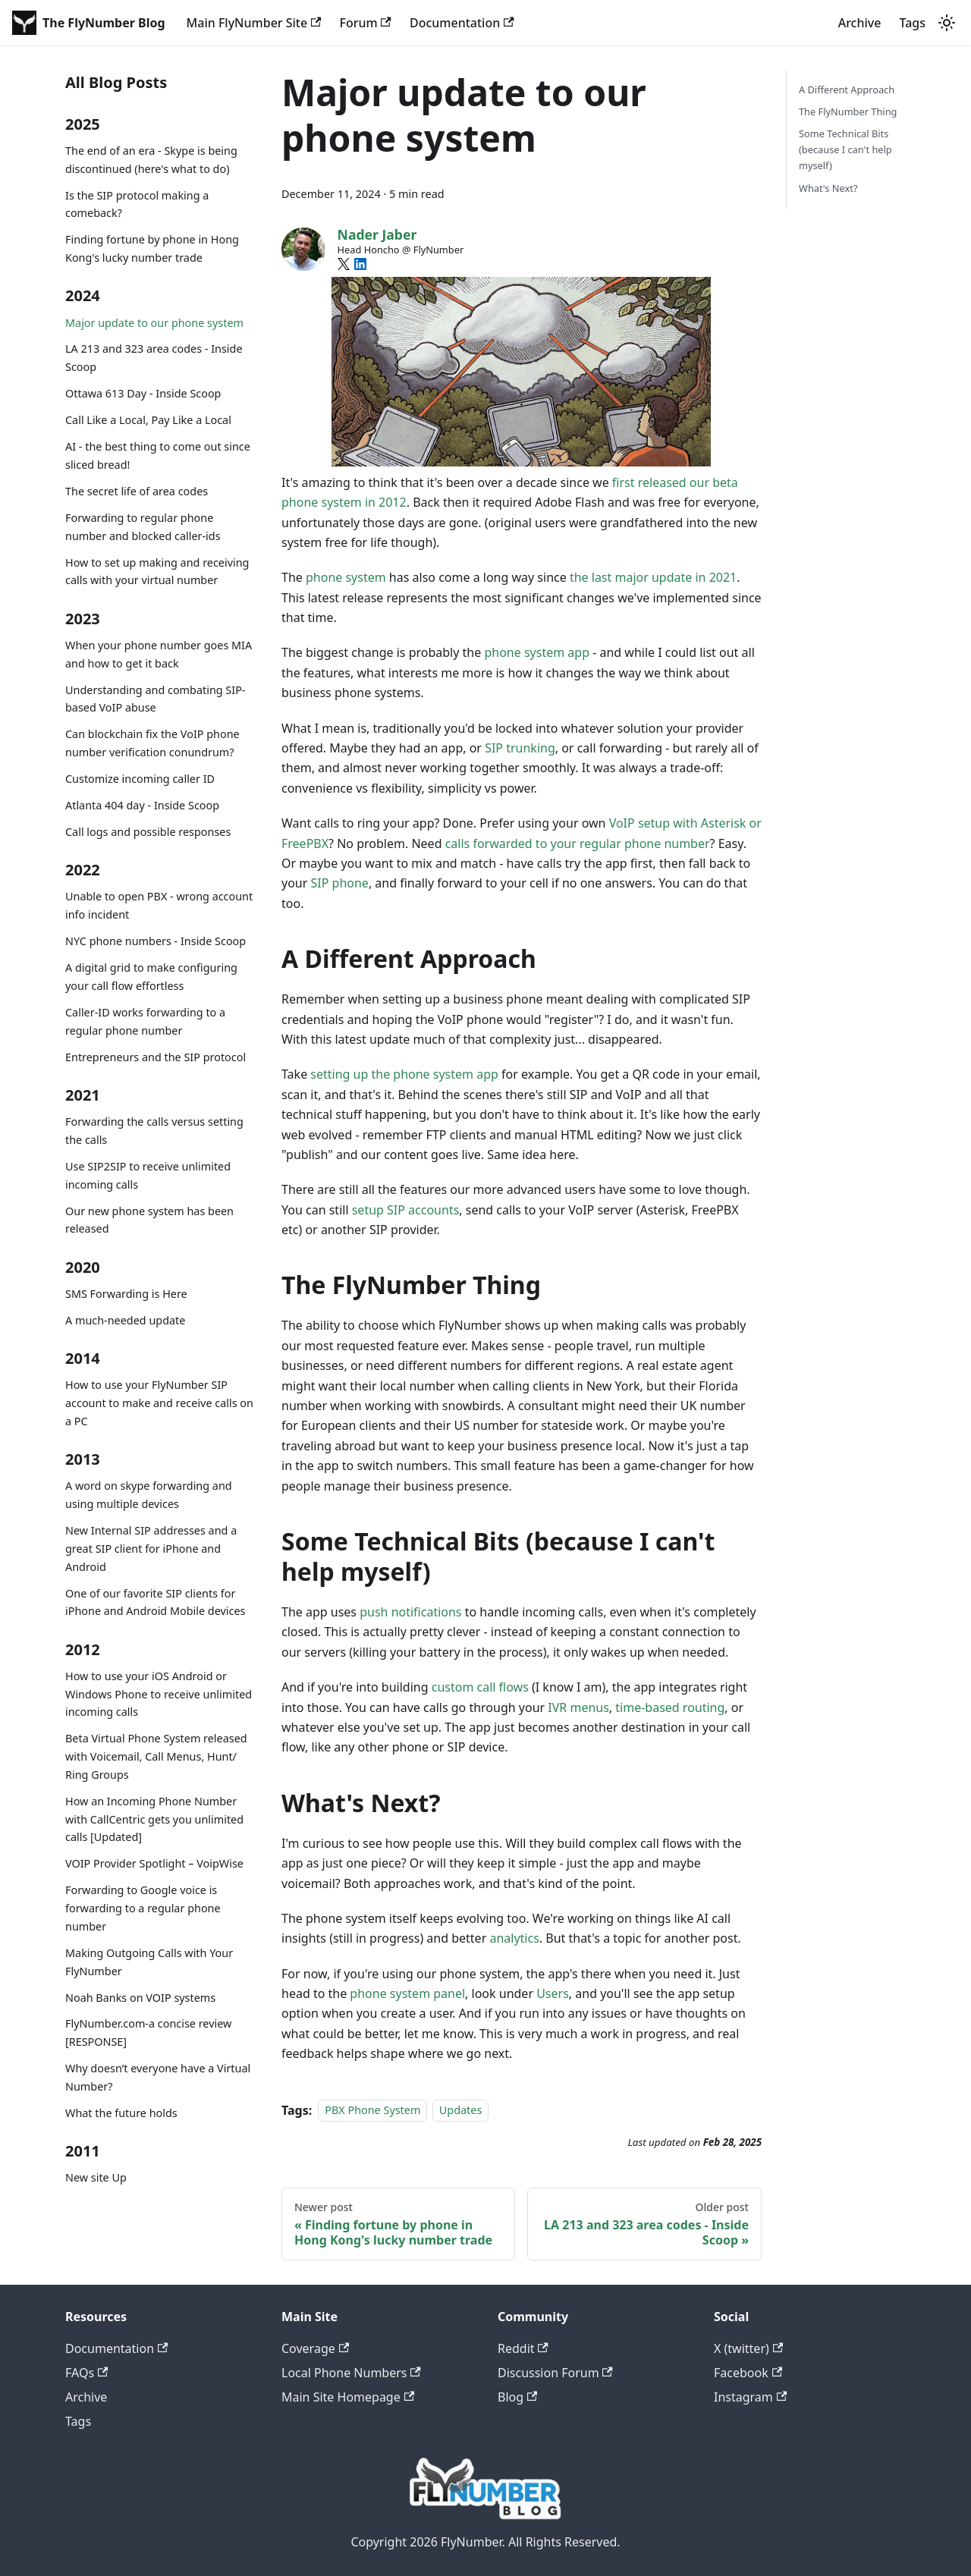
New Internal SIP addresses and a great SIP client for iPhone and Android (151, 1548)
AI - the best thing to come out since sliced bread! (157, 455)
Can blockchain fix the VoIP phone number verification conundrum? (152, 743)
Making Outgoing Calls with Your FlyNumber (149, 1962)
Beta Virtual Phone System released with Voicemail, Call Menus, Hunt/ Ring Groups (156, 1756)
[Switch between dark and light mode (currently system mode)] (947, 23)
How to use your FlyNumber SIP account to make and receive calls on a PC (159, 1403)
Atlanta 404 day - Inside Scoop (142, 805)
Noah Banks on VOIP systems (140, 1997)
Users (552, 1993)
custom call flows (480, 1687)
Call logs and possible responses (148, 832)
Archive (859, 22)
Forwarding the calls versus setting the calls (154, 1130)
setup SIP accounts (406, 1210)
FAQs (86, 2372)
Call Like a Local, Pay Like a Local (148, 420)
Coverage (315, 2348)
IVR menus (578, 1707)
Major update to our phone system (154, 323)
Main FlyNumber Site (254, 22)
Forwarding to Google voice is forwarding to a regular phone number (143, 1908)
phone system (346, 577)
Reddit (523, 2348)
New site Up (96, 2177)
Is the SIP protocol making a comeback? (137, 204)
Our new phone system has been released (149, 1220)
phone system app (536, 652)
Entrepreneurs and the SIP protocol (155, 1057)
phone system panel (407, 1993)
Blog (517, 2397)
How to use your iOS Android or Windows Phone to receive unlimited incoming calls (158, 1694)
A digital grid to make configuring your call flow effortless (151, 976)
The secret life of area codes (136, 491)
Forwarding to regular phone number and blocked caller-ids (143, 526)
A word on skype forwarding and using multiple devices (148, 1494)
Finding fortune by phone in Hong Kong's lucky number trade (152, 248)
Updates (460, 2110)
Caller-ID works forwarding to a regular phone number (145, 1021)
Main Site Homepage (347, 2397)
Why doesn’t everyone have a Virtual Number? (157, 2077)
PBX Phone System (372, 2110)
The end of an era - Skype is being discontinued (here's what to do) (151, 159)
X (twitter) (748, 2348)
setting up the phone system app (404, 1074)
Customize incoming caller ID (140, 778)
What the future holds (121, 2113)
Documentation (462, 22)
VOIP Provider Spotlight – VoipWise (154, 1863)
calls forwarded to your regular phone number (577, 843)
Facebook (748, 2372)
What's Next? (828, 188)
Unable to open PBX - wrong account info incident (159, 905)
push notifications (410, 1612)
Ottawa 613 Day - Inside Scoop (143, 393)
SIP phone (340, 883)
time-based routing (669, 1707)
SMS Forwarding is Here (126, 1293)
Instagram (750, 2397)
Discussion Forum (555, 2372)
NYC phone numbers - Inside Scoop (155, 941)
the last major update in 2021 (653, 577)
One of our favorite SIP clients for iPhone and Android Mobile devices (155, 1602)
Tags (912, 22)
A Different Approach (846, 89)
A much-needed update (125, 1320)
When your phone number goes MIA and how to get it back (158, 654)
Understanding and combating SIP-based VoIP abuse (155, 699)
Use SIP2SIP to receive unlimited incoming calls (148, 1175)
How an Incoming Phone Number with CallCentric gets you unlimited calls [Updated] (154, 1819)
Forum (365, 22)
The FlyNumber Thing (848, 111)
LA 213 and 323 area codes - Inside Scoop (154, 357)
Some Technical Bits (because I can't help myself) (845, 149)
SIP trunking (520, 748)
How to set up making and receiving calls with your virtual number (157, 571)
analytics (514, 1938)
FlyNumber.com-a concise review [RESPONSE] (148, 2032)
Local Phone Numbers (351, 2372)
